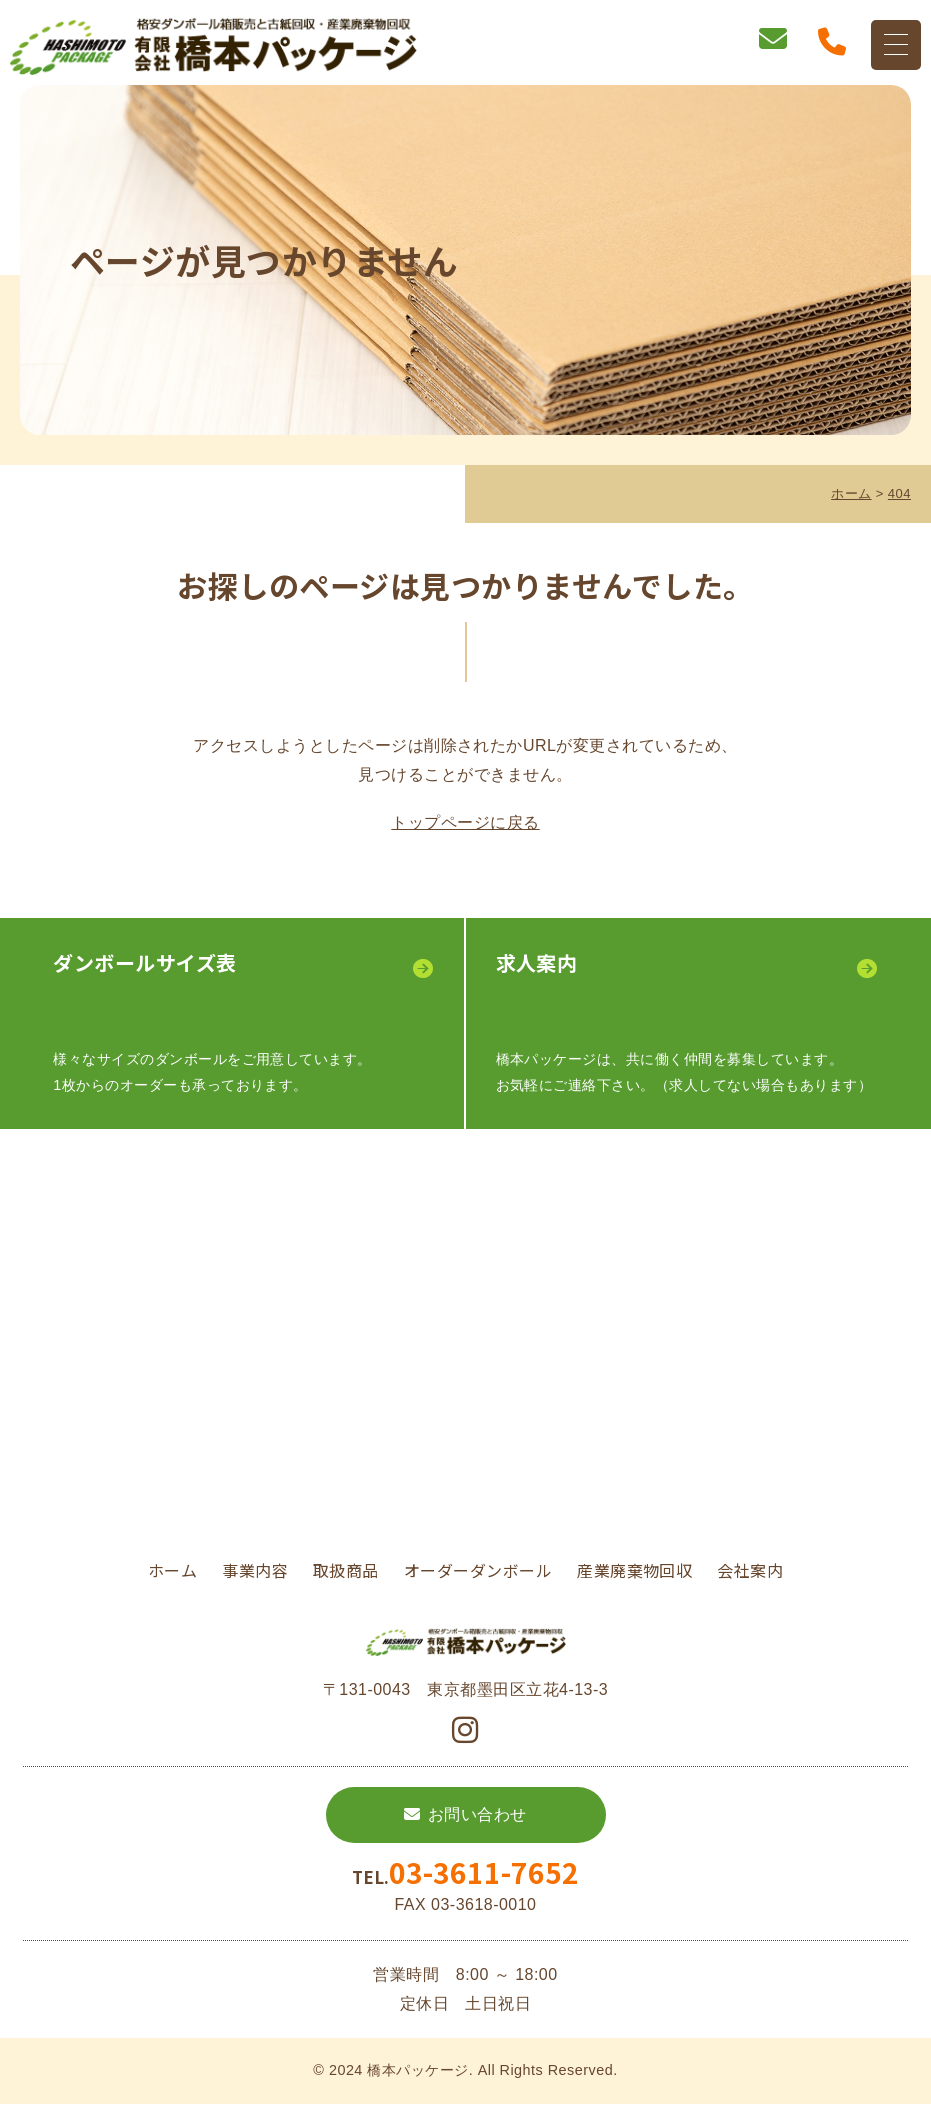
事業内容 (255, 1570)
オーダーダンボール (478, 1570)
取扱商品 (346, 1570)
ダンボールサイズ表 (144, 962)
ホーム (172, 1570)
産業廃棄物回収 (634, 1570)
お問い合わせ (477, 1814)
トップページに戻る (465, 822)
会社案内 (750, 1570)
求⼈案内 (537, 962)
